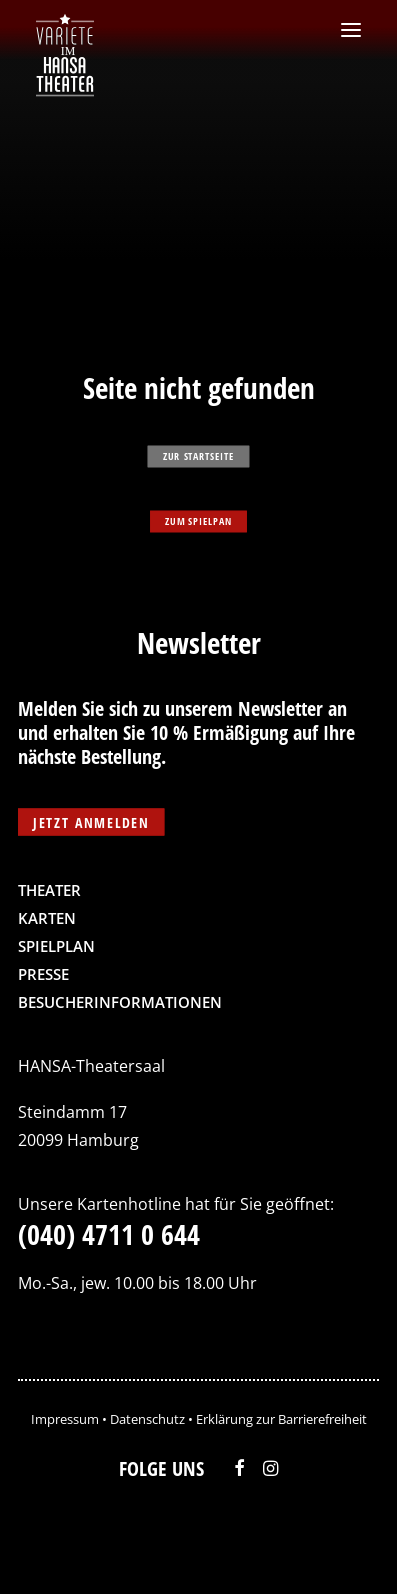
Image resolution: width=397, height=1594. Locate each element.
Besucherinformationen (120, 1002)
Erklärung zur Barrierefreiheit (281, 1419)
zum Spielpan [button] (198, 521)
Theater (49, 890)
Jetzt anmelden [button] (91, 821)
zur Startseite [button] (198, 456)
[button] (351, 30)
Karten (47, 918)
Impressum (65, 1419)
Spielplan (56, 946)
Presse (43, 974)
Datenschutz (147, 1419)
